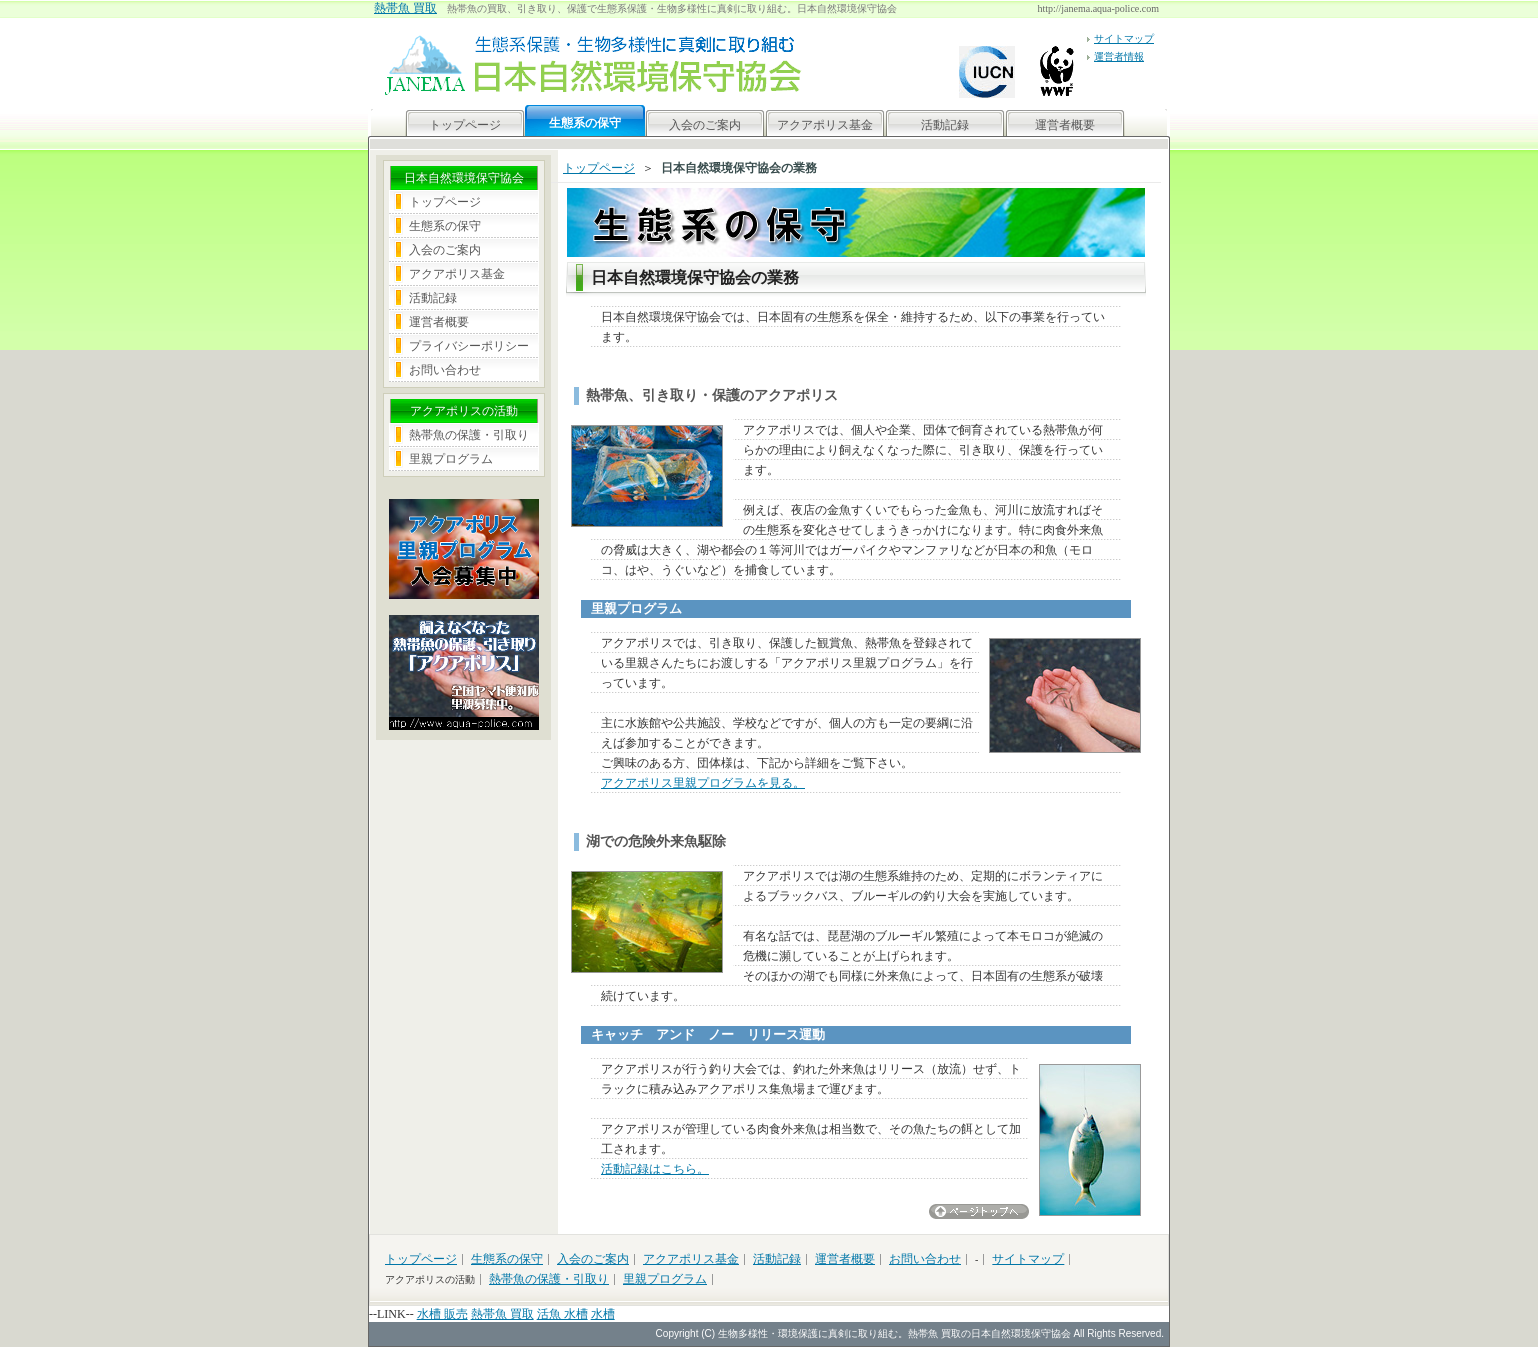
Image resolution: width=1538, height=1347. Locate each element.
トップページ (465, 125)
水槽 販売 (442, 1314)
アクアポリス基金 (825, 125)
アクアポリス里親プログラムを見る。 (703, 783)
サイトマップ (1124, 38)
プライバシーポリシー (469, 346)
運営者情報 (1119, 56)
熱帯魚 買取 (405, 8)
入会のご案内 (705, 125)
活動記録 (945, 125)
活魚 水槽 (562, 1314)
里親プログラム (451, 459)
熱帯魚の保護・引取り (469, 435)
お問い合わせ (445, 370)
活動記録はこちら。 (655, 1169)
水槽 (603, 1314)
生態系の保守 (445, 226)
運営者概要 (1065, 125)
